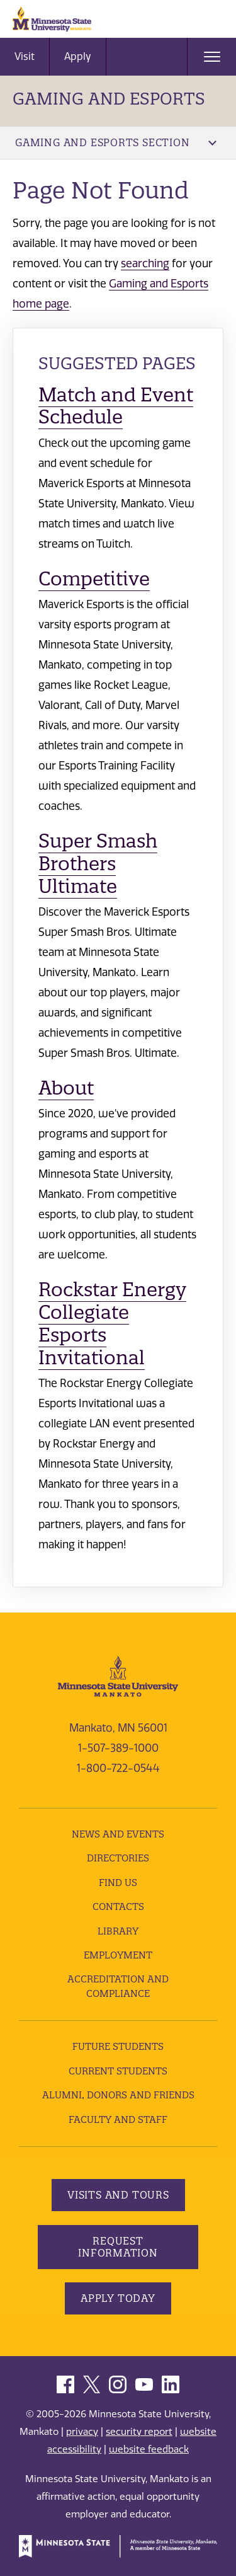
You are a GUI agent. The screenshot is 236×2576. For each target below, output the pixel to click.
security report (139, 2431)
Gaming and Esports (109, 98)
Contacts (118, 1906)
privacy (82, 2431)
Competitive (94, 578)
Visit (24, 56)
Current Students (118, 2071)
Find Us (118, 1883)
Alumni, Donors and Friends (118, 2095)
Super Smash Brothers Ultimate (97, 863)
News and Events (118, 1834)
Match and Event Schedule (115, 406)
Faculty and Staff (118, 2119)
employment (118, 1955)
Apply (77, 56)
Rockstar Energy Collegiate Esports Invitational (112, 1323)
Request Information (118, 2246)
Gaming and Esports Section (115, 142)
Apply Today (118, 2298)
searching (145, 263)
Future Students (118, 2046)
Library (118, 1931)
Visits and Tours (118, 2194)
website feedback (149, 2449)
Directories (118, 1858)
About (66, 1088)
